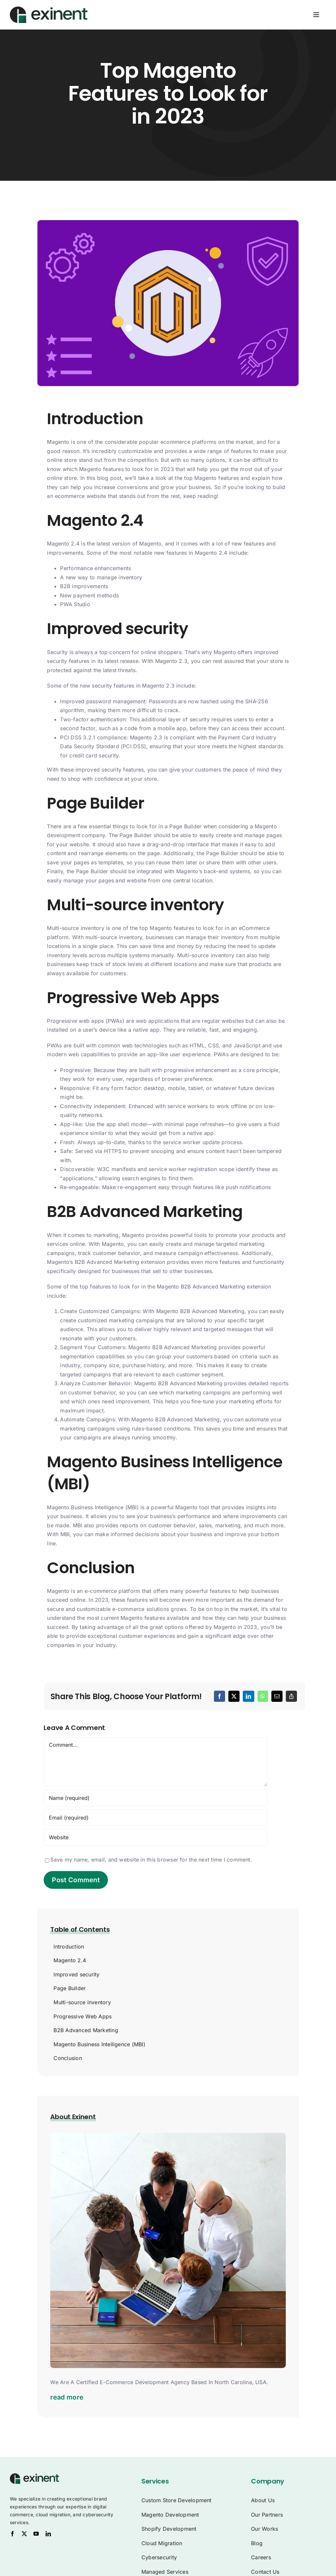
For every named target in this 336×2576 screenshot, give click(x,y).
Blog (256, 2543)
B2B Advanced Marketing (85, 2030)
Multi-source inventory (82, 2002)
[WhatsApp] (263, 1696)
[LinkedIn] (248, 1696)
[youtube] (36, 2533)
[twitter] (24, 2533)
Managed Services (164, 2571)
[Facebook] (219, 1696)
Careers (261, 2557)
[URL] (155, 1837)
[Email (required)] (155, 1817)
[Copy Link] (291, 1696)
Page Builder (69, 1988)
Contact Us (265, 2571)
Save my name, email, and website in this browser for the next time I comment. (151, 1859)
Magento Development (170, 2514)
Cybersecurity (159, 2557)
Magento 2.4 (69, 1960)
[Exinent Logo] (34, 2476)
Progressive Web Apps (82, 2016)
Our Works (264, 2528)
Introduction (68, 1946)
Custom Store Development (176, 2500)
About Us (263, 2500)
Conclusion (67, 2058)
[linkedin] (48, 2533)
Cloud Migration (161, 2543)
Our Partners (267, 2514)
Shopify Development (169, 2528)
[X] (234, 1696)
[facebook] (12, 2533)
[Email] (277, 1696)
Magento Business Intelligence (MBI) (99, 2044)
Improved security (76, 1974)
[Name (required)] (155, 1798)
